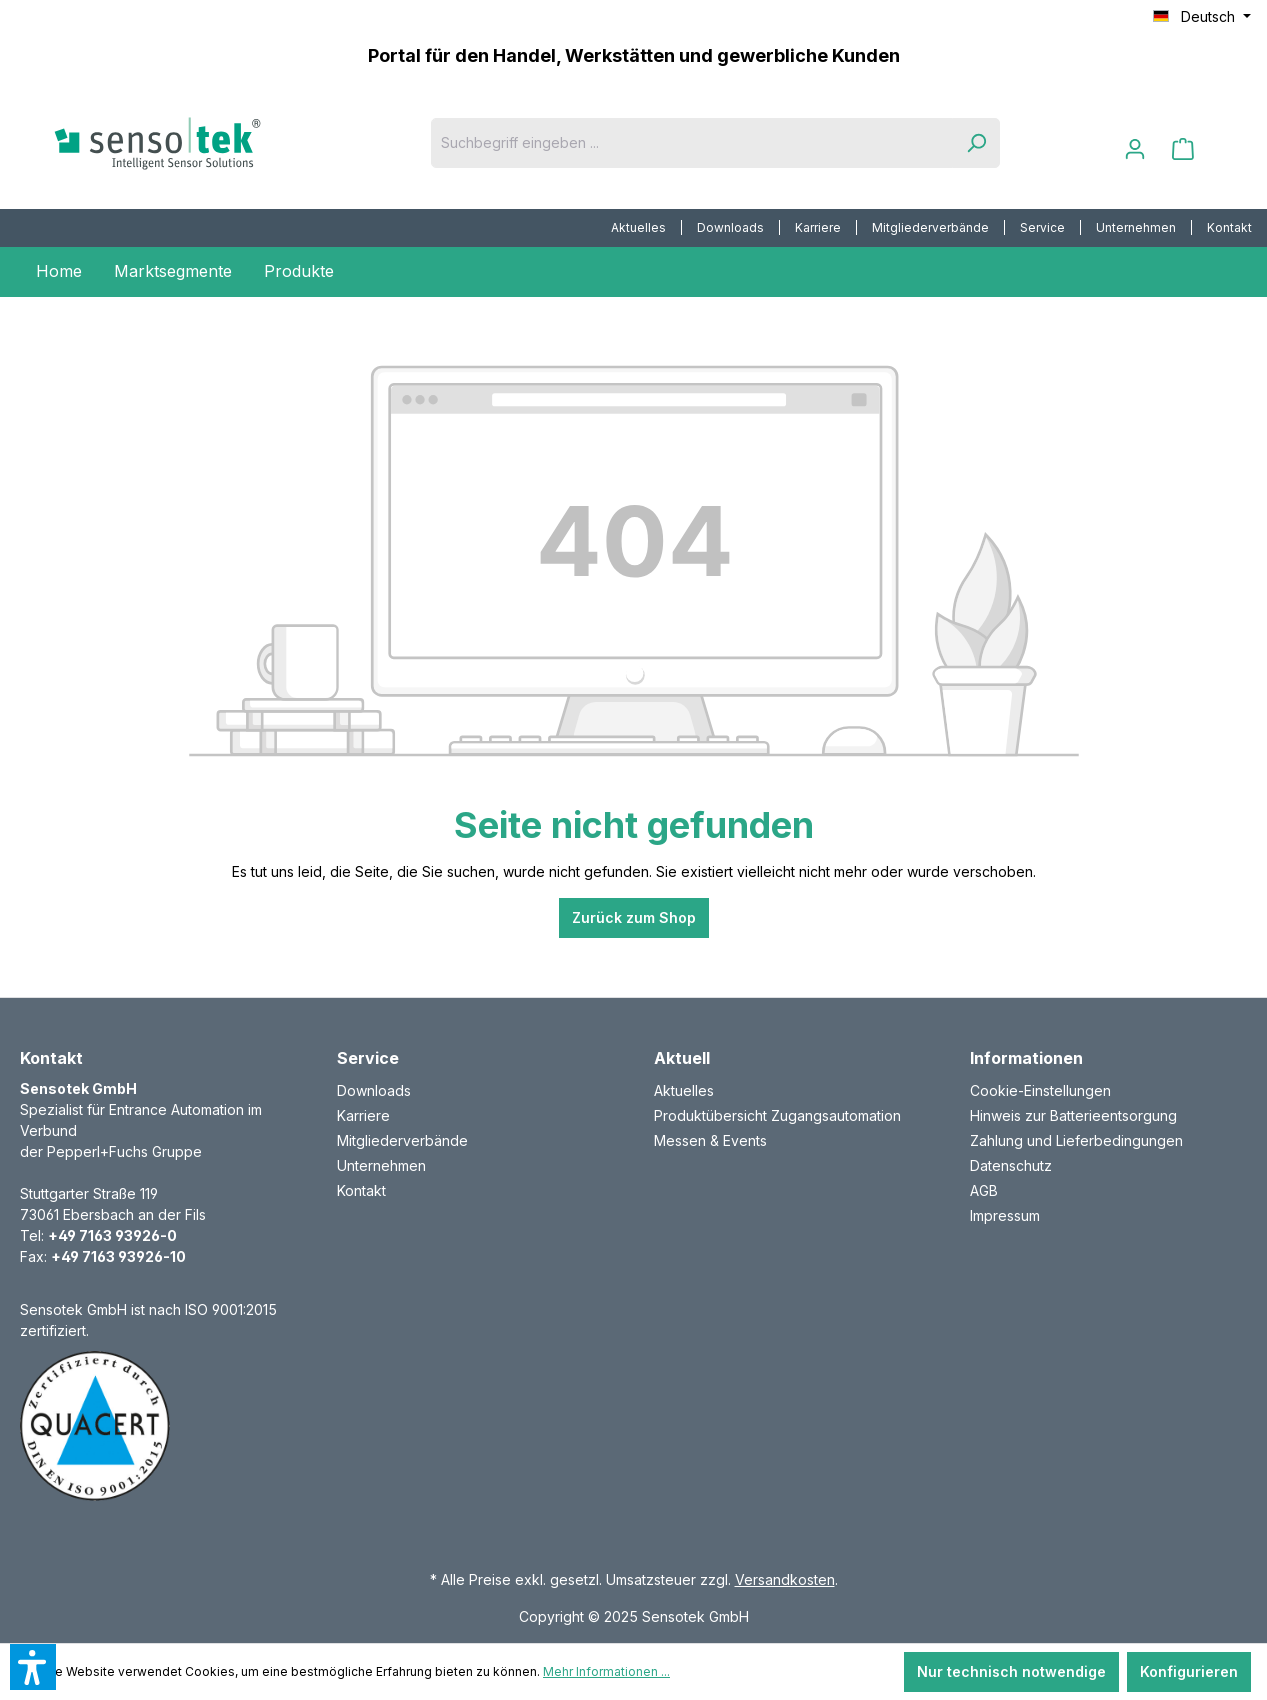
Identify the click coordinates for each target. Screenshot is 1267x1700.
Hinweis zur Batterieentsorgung (1073, 1115)
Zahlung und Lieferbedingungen (1076, 1140)
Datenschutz (1011, 1165)
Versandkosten (785, 1579)
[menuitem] (639, 228)
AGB (984, 1190)
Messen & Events (710, 1140)
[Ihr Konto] (1135, 149)
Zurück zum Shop (634, 917)
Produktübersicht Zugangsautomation (777, 1115)
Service (1042, 227)
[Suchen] (976, 143)
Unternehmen (1136, 227)
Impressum (1005, 1215)
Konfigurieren (1189, 1671)
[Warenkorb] (1183, 149)
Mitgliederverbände (930, 227)
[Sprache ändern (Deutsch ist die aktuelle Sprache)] (1202, 17)
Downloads (730, 227)
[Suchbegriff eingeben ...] (692, 143)
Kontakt (1229, 227)
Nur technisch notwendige (1011, 1671)
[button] (33, 1667)
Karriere (818, 227)
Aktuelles (638, 227)
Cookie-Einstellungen (1040, 1090)
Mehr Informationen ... (606, 1671)
